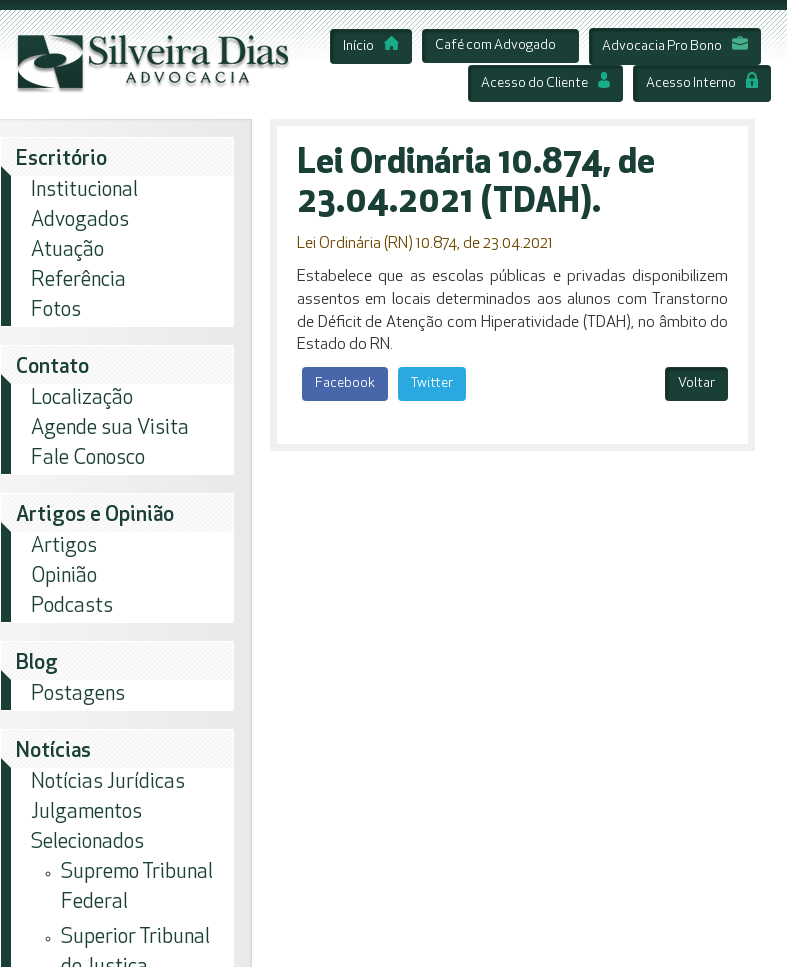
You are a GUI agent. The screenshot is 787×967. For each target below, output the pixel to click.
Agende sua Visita (110, 428)
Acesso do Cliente (545, 83)
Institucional (84, 190)
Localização (82, 398)
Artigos (64, 546)
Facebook (345, 383)
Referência (78, 280)
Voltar (696, 383)
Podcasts (72, 606)
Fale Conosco (88, 458)
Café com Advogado (495, 45)
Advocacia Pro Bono (675, 46)
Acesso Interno (702, 83)
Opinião (64, 576)
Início (371, 46)
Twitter (432, 383)
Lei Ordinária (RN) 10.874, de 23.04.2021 (425, 244)
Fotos (56, 310)
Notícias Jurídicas (108, 782)
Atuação (67, 250)
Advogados (80, 220)
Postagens (78, 694)
